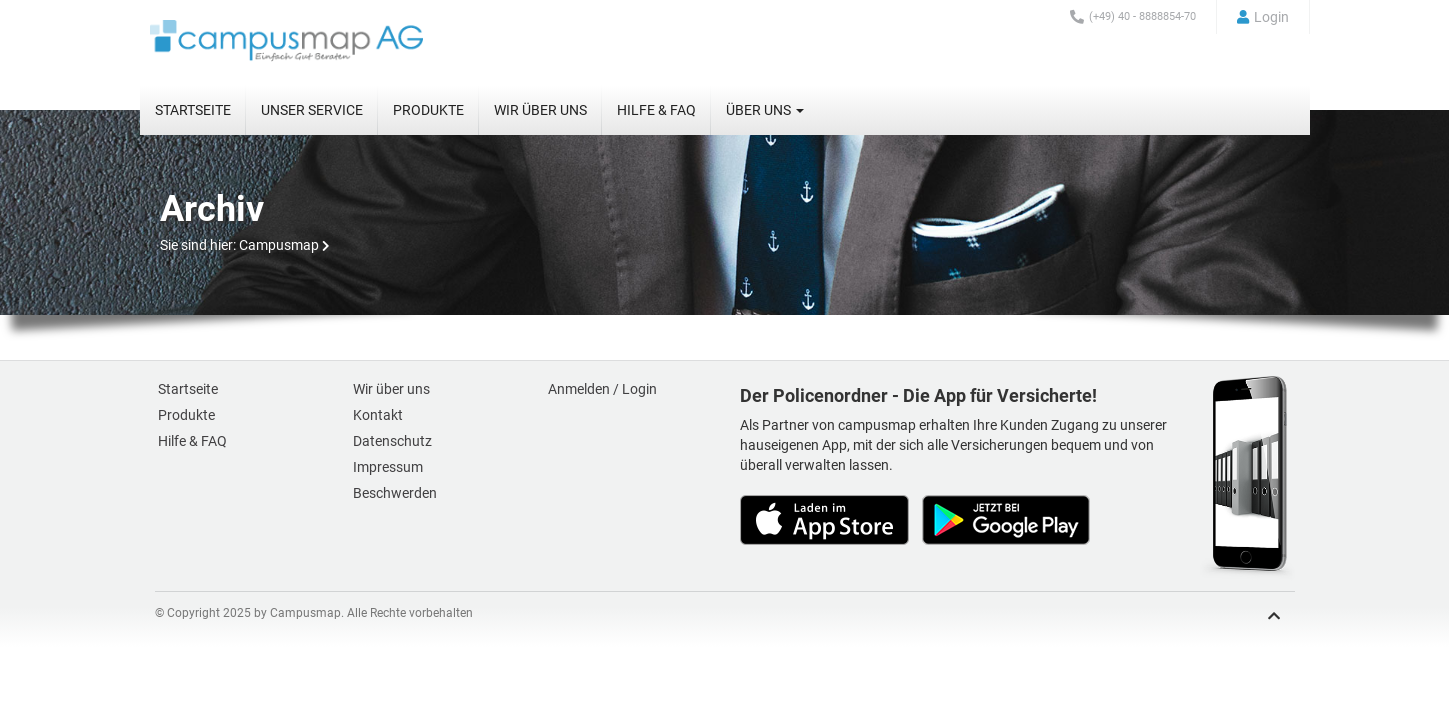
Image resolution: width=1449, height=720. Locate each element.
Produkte (428, 110)
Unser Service (312, 110)
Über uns (765, 110)
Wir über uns (540, 110)
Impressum (388, 467)
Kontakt (378, 415)
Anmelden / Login (602, 389)
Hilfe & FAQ (656, 110)
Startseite (193, 110)
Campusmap (279, 245)
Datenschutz (392, 441)
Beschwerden (395, 493)
